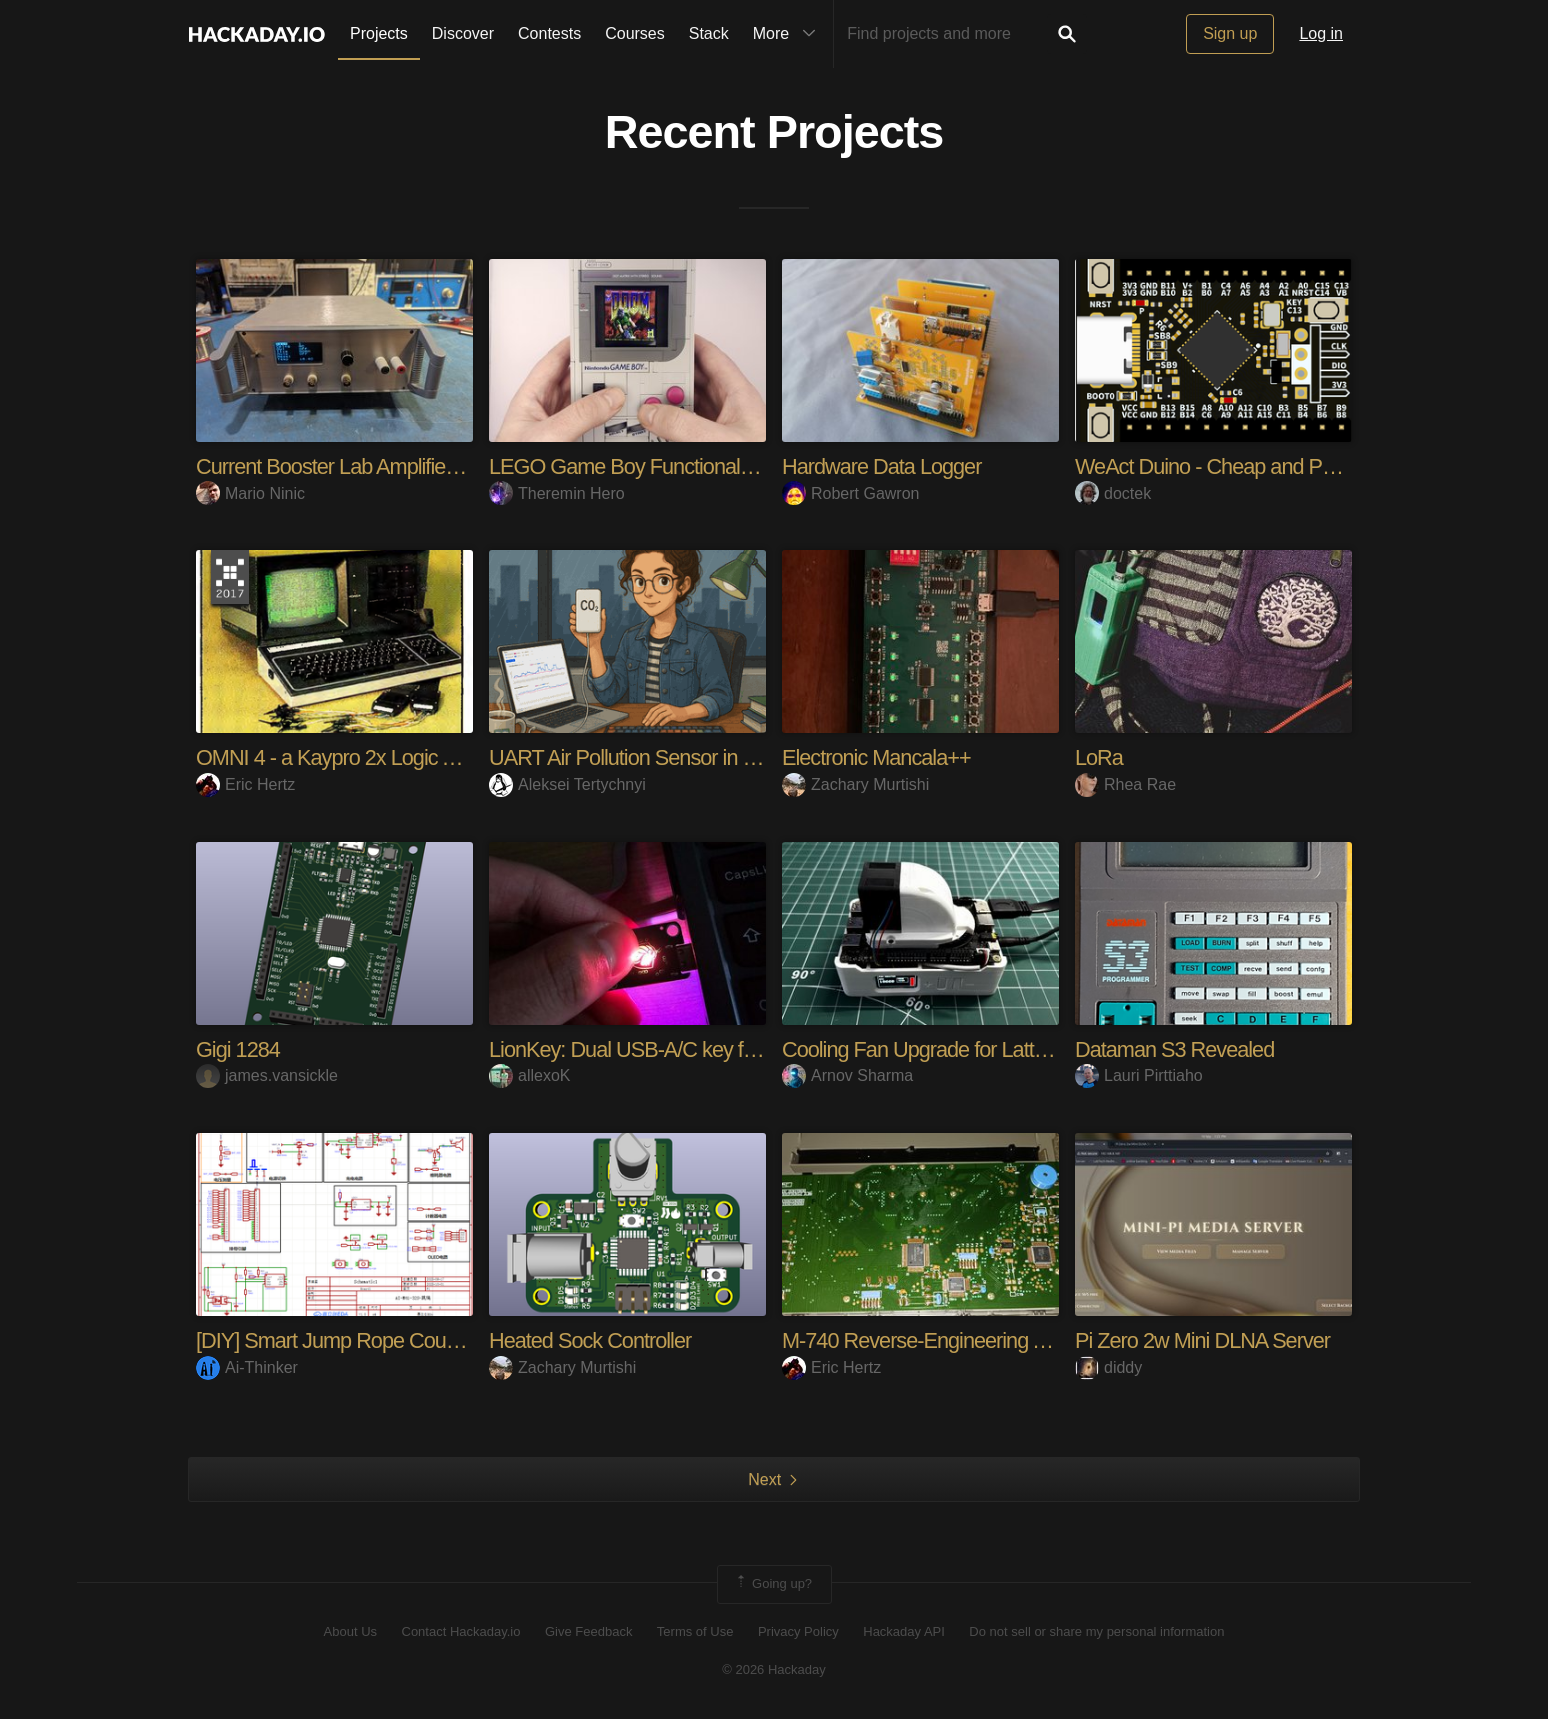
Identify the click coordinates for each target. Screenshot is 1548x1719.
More (789, 34)
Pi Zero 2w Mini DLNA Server (1204, 1340)
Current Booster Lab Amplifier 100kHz (362, 466)
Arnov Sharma (847, 1075)
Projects (379, 33)
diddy (1108, 1367)
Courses (635, 33)
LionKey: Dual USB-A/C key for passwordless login (713, 1049)
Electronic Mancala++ (878, 757)
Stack (709, 33)
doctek (1113, 493)
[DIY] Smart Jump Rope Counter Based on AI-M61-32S (440, 1340)
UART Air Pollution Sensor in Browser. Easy (681, 757)
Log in (1321, 33)
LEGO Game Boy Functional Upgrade (657, 466)
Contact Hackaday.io (461, 1631)
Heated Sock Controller (591, 1340)
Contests (549, 33)
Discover (463, 33)
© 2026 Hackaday (774, 1669)
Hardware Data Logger (883, 466)
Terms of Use (695, 1631)
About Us (350, 1631)
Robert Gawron (851, 493)
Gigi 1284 (238, 1049)
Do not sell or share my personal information (1096, 1631)
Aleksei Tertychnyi (567, 784)
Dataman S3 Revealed (1176, 1049)
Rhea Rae (1125, 784)
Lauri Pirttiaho (1139, 1075)
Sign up (1230, 33)
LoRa (1099, 757)
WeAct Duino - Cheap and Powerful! (1235, 466)
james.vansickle (267, 1075)
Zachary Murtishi (855, 784)
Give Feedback (588, 1631)
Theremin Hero (557, 493)
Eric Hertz (245, 784)
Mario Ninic (250, 493)
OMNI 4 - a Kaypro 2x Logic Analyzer (359, 757)
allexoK (529, 1075)
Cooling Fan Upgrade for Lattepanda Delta (969, 1049)
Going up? (773, 1584)
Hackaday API (904, 1631)
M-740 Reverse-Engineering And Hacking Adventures (1018, 1340)
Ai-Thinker (247, 1367)
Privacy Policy (798, 1631)
